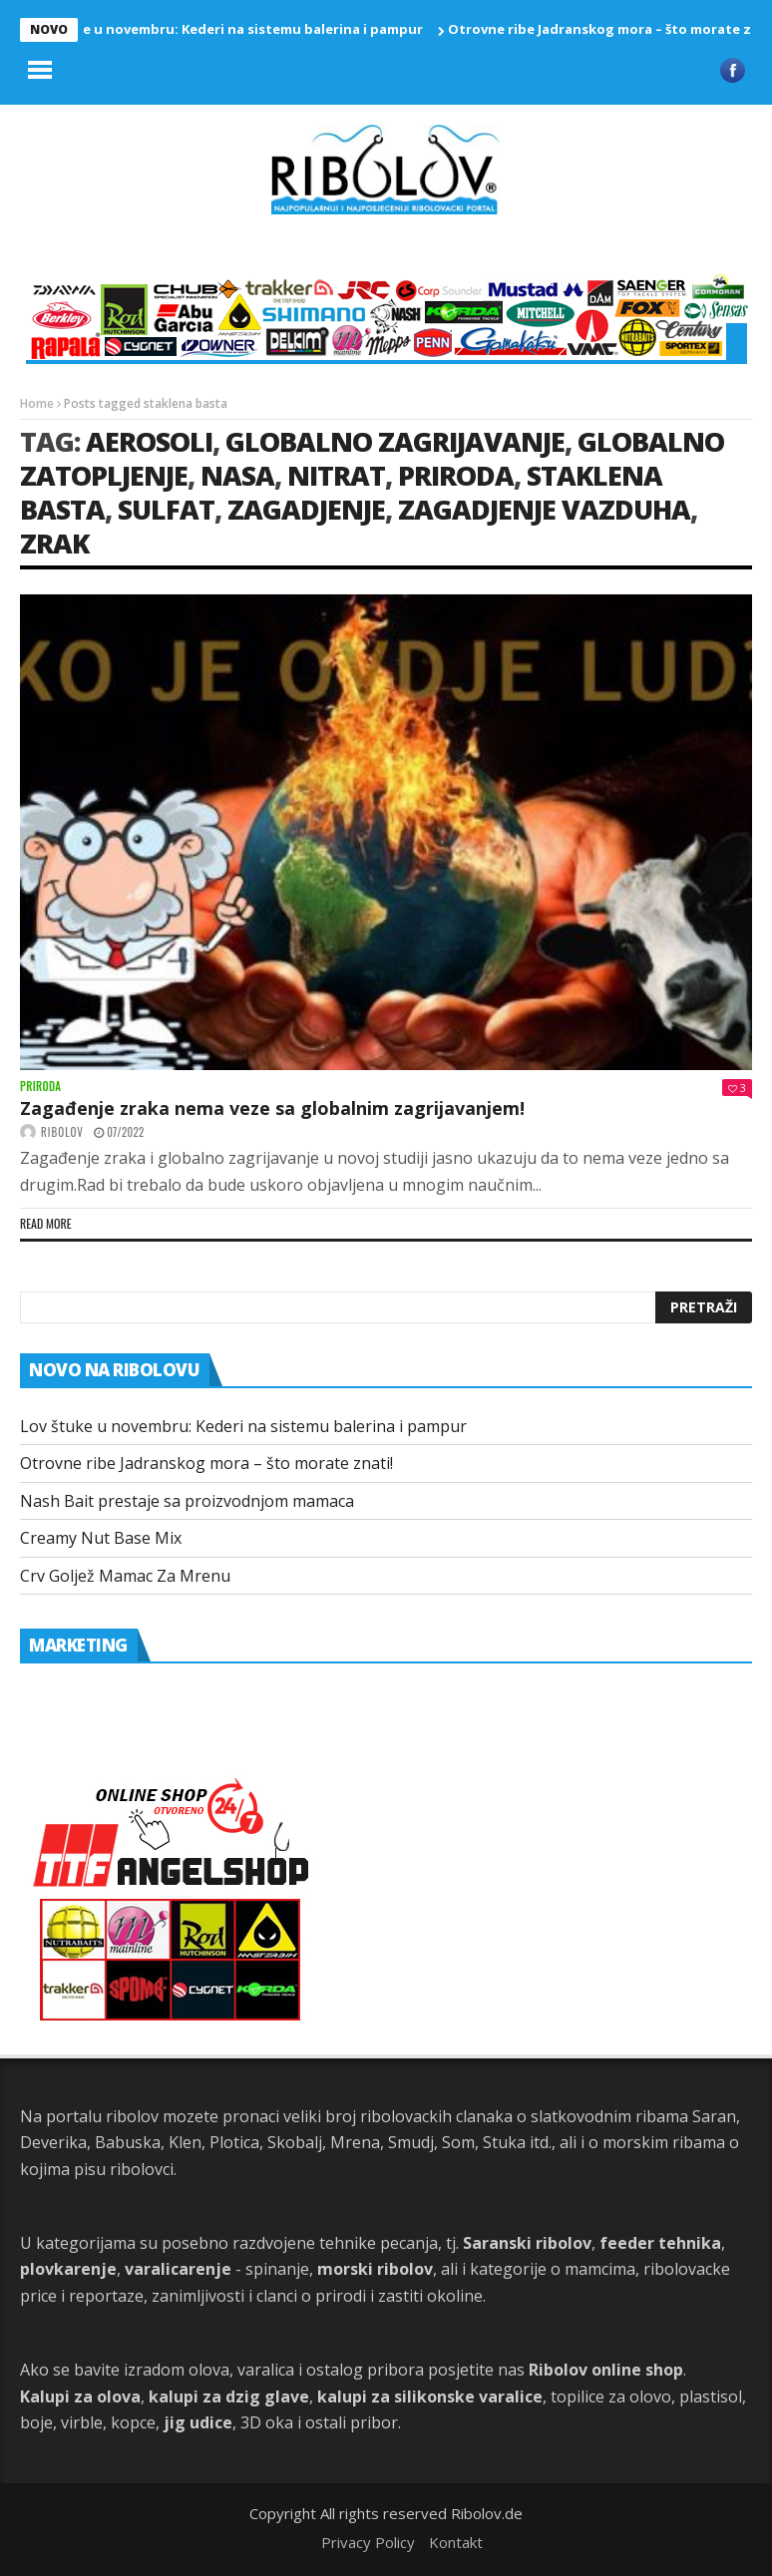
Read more (46, 1223)
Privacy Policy (368, 2542)
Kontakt (456, 2542)
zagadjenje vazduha (544, 509)
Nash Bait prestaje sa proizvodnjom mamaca (187, 1501)
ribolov (62, 1132)
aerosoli (149, 441)
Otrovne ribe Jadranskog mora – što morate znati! (206, 1463)
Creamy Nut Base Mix (101, 1538)
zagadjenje (306, 509)
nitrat (336, 475)
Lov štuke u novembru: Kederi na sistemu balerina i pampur (231, 29)
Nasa (237, 475)
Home (37, 403)
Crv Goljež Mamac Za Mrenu (125, 1576)
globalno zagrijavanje (395, 441)
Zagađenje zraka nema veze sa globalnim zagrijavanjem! (272, 1108)
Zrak (54, 543)
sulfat (166, 509)
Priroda (40, 1086)
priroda (456, 475)
